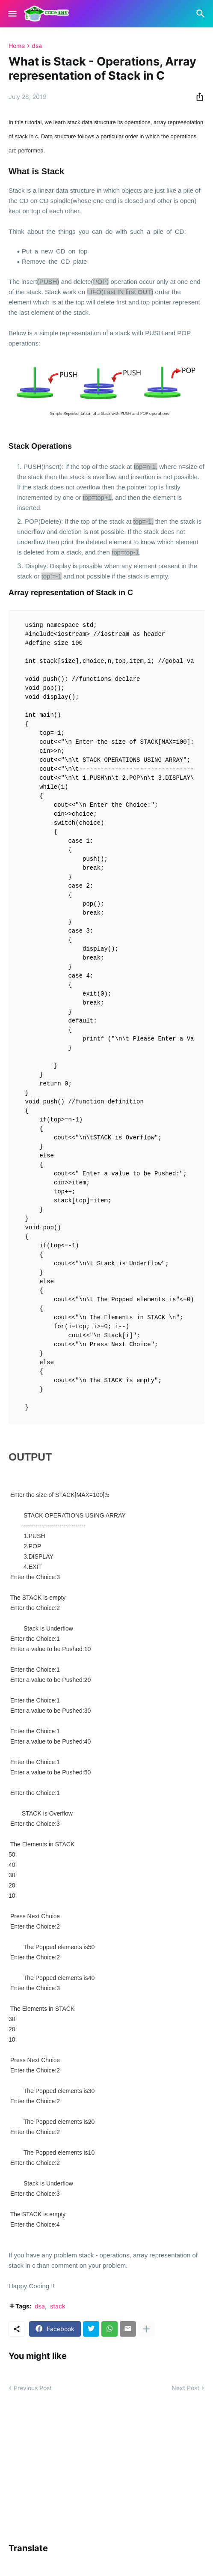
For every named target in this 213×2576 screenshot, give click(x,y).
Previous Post (33, 2387)
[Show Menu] (12, 13)
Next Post (185, 2387)
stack (57, 2306)
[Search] (201, 13)
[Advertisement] (111, 2467)
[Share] (197, 96)
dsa (37, 46)
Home (17, 46)
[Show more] (146, 2329)
